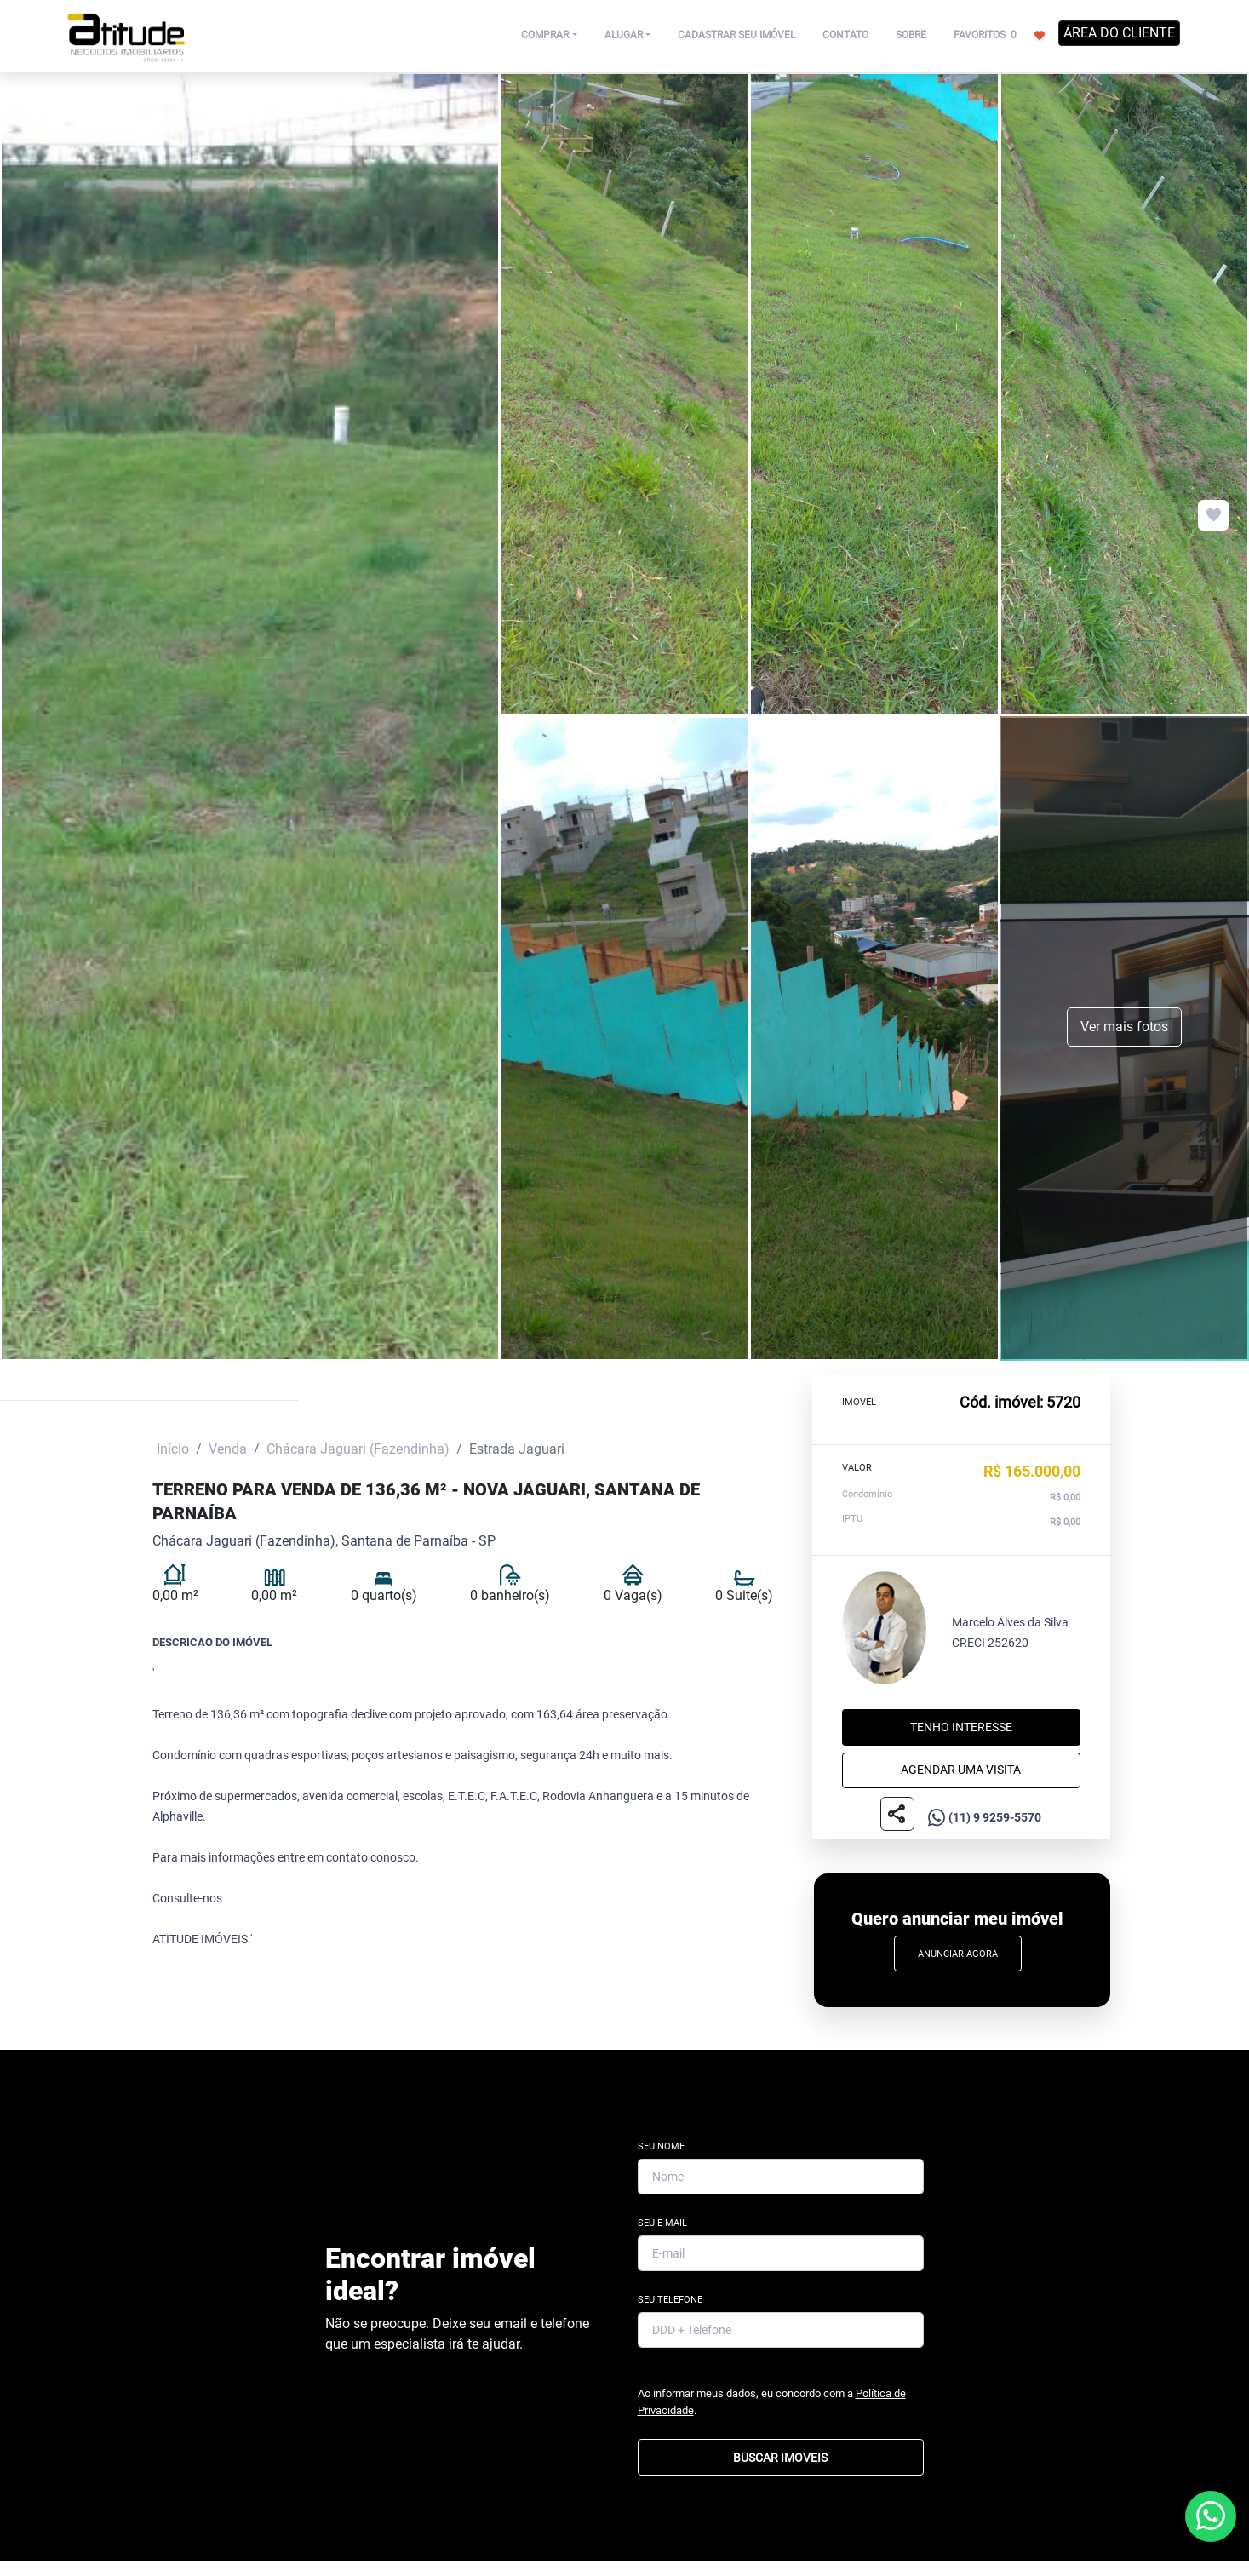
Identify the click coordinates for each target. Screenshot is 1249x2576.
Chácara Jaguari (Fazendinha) (358, 1449)
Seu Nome (661, 2146)
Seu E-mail (662, 2223)
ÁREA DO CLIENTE (1119, 33)
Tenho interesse (961, 1727)
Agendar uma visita (961, 1769)
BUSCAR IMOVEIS (780, 2457)
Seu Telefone (670, 2299)
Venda (228, 1449)
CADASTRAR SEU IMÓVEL (736, 35)
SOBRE (911, 35)
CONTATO (845, 35)
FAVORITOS (999, 34)
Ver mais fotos (1124, 1026)
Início (173, 1449)
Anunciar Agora (958, 1953)
